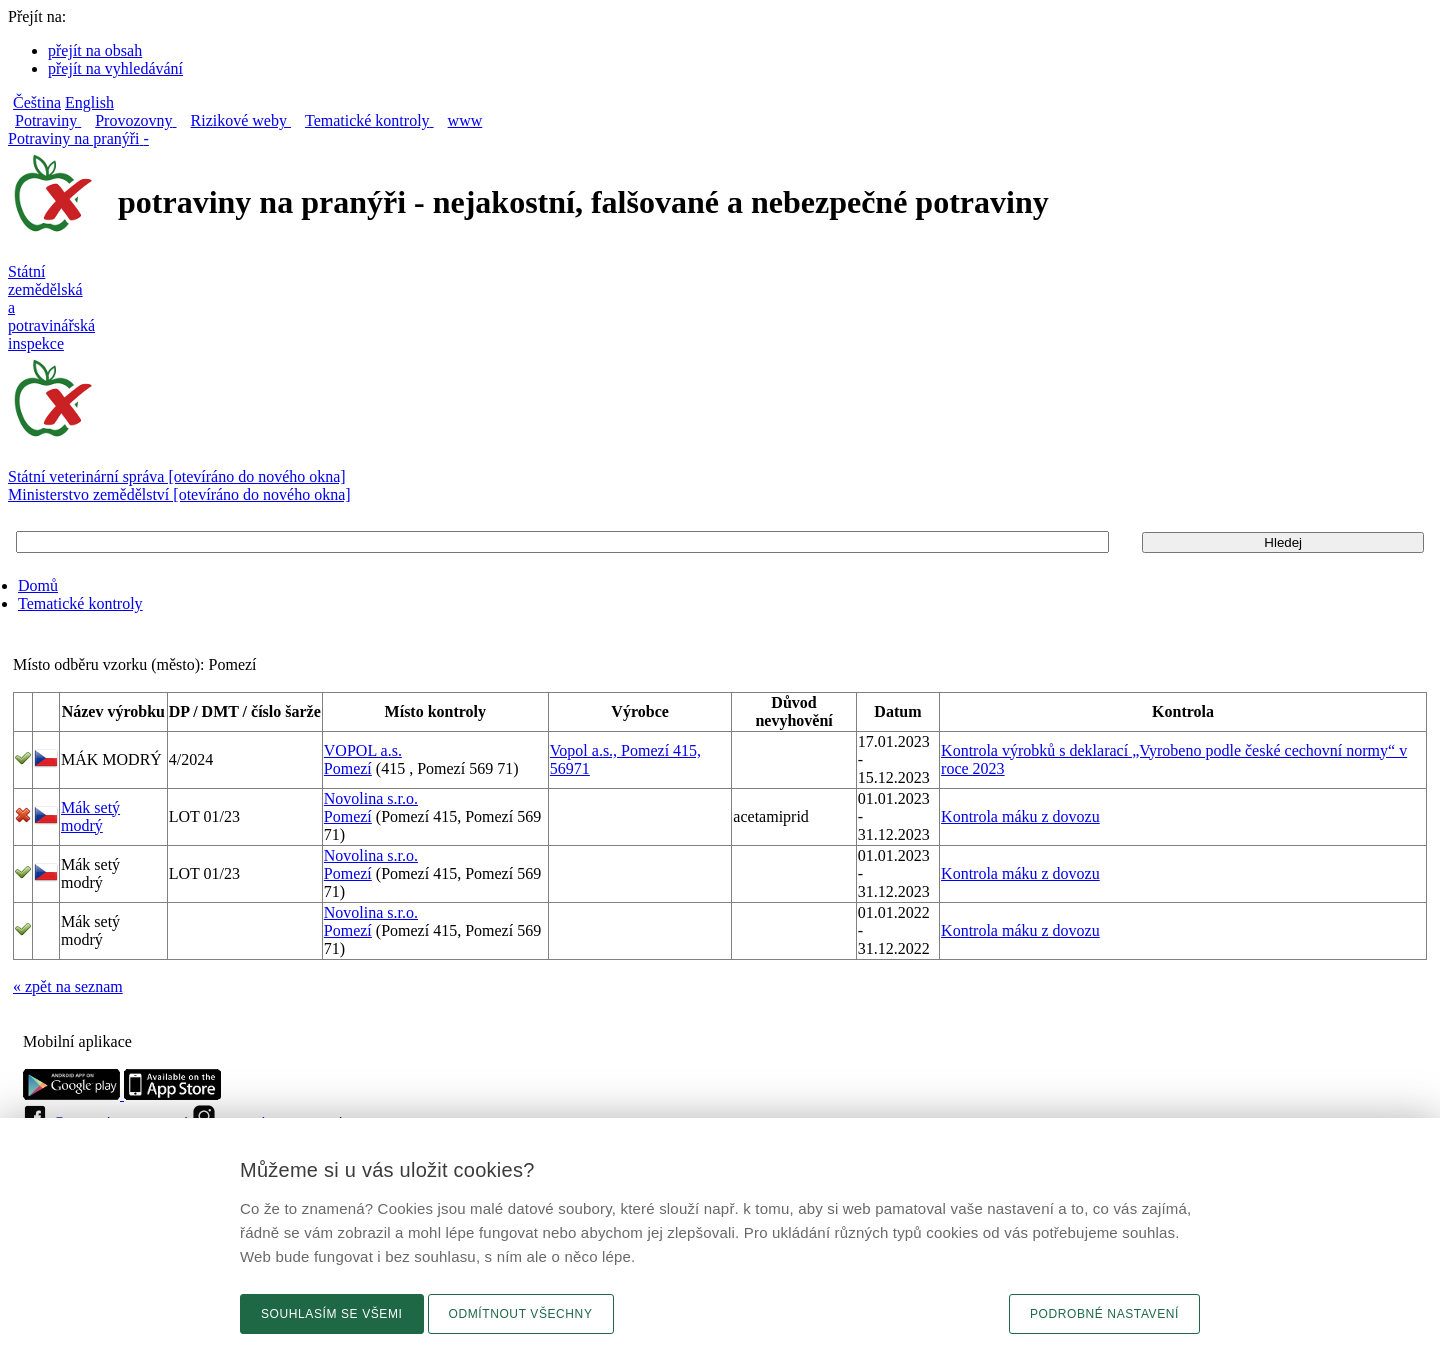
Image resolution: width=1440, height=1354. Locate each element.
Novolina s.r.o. (371, 798)
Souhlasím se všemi (332, 1314)
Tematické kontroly (80, 603)
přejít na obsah (95, 50)
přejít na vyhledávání (115, 68)
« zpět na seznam (68, 986)
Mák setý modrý (90, 816)
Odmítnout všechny (521, 1314)
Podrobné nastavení (1104, 1314)
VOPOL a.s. (363, 750)
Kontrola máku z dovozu (1020, 816)
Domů (38, 585)
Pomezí (348, 768)
